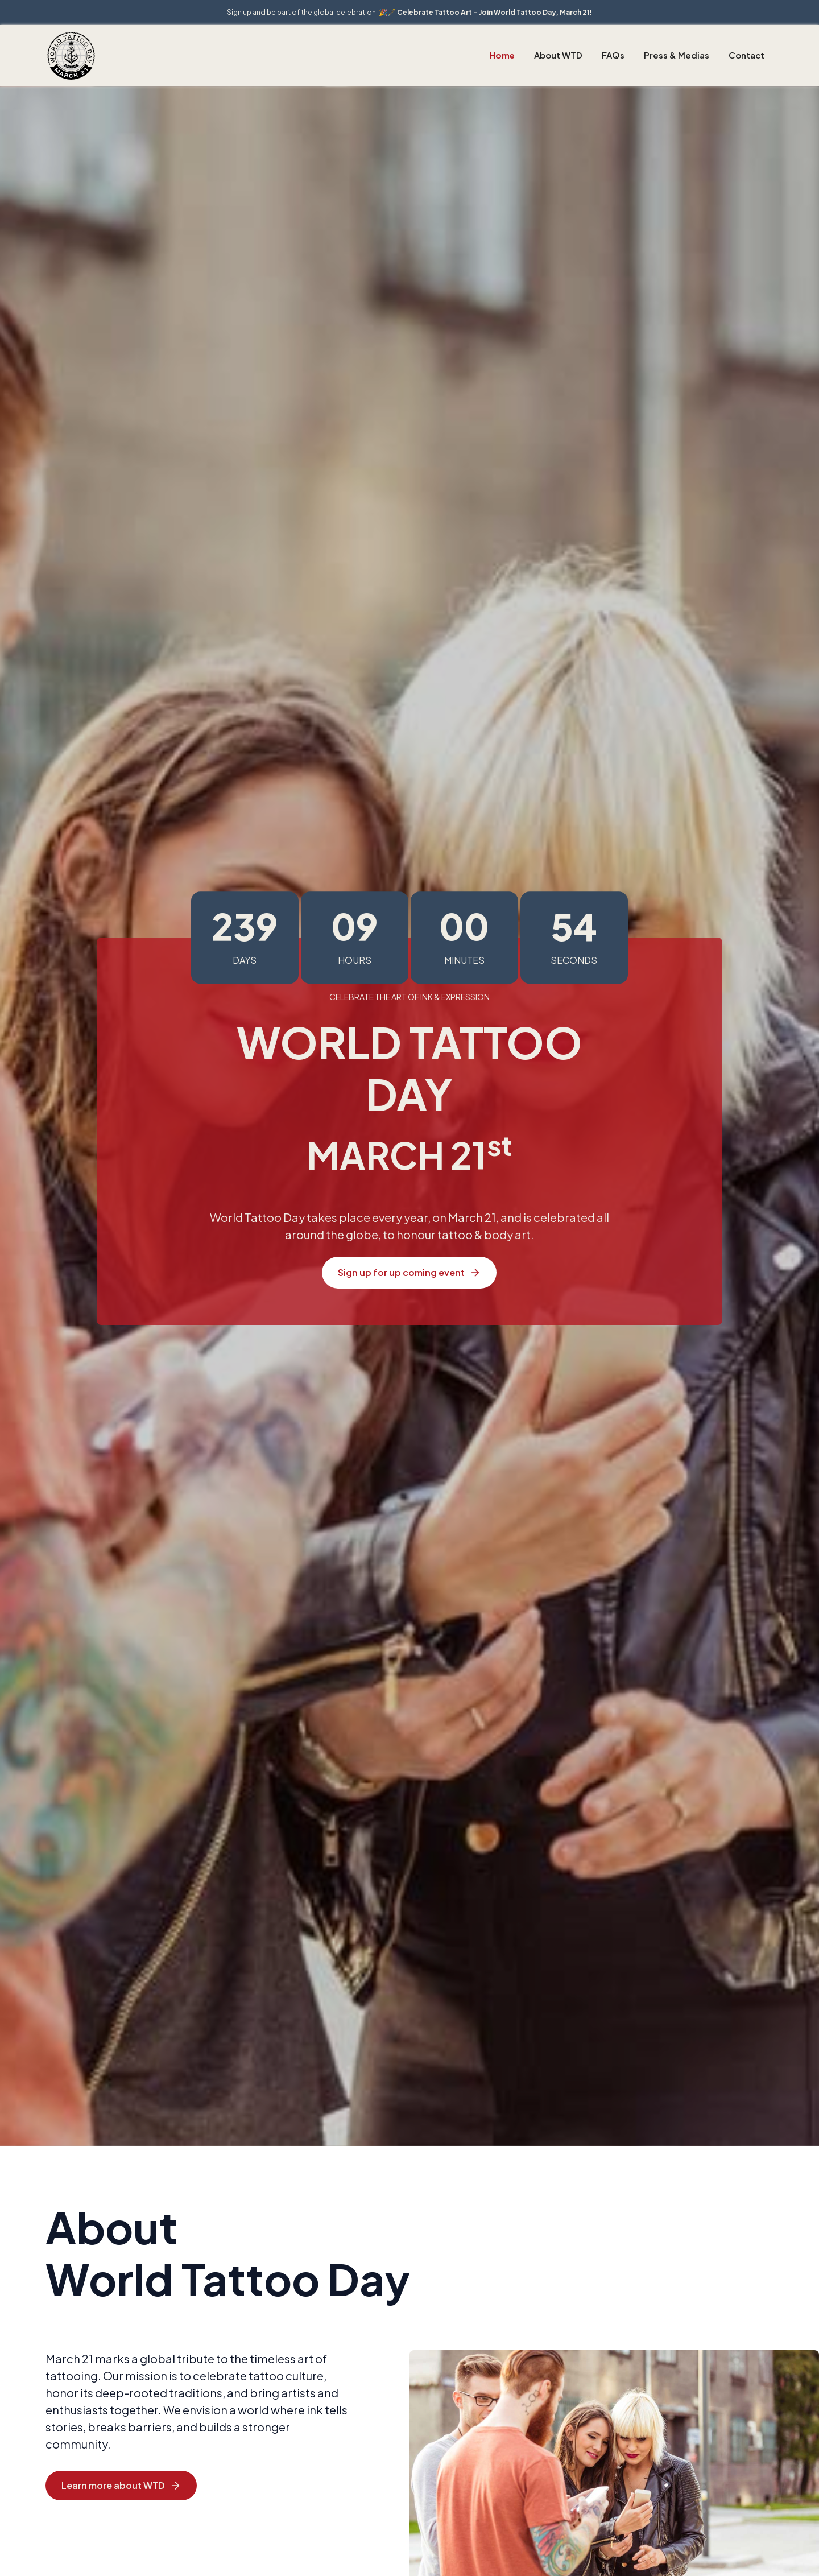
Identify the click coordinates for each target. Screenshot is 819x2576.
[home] (71, 55)
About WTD (558, 54)
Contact (746, 54)
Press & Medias (676, 54)
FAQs (613, 54)
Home (502, 54)
